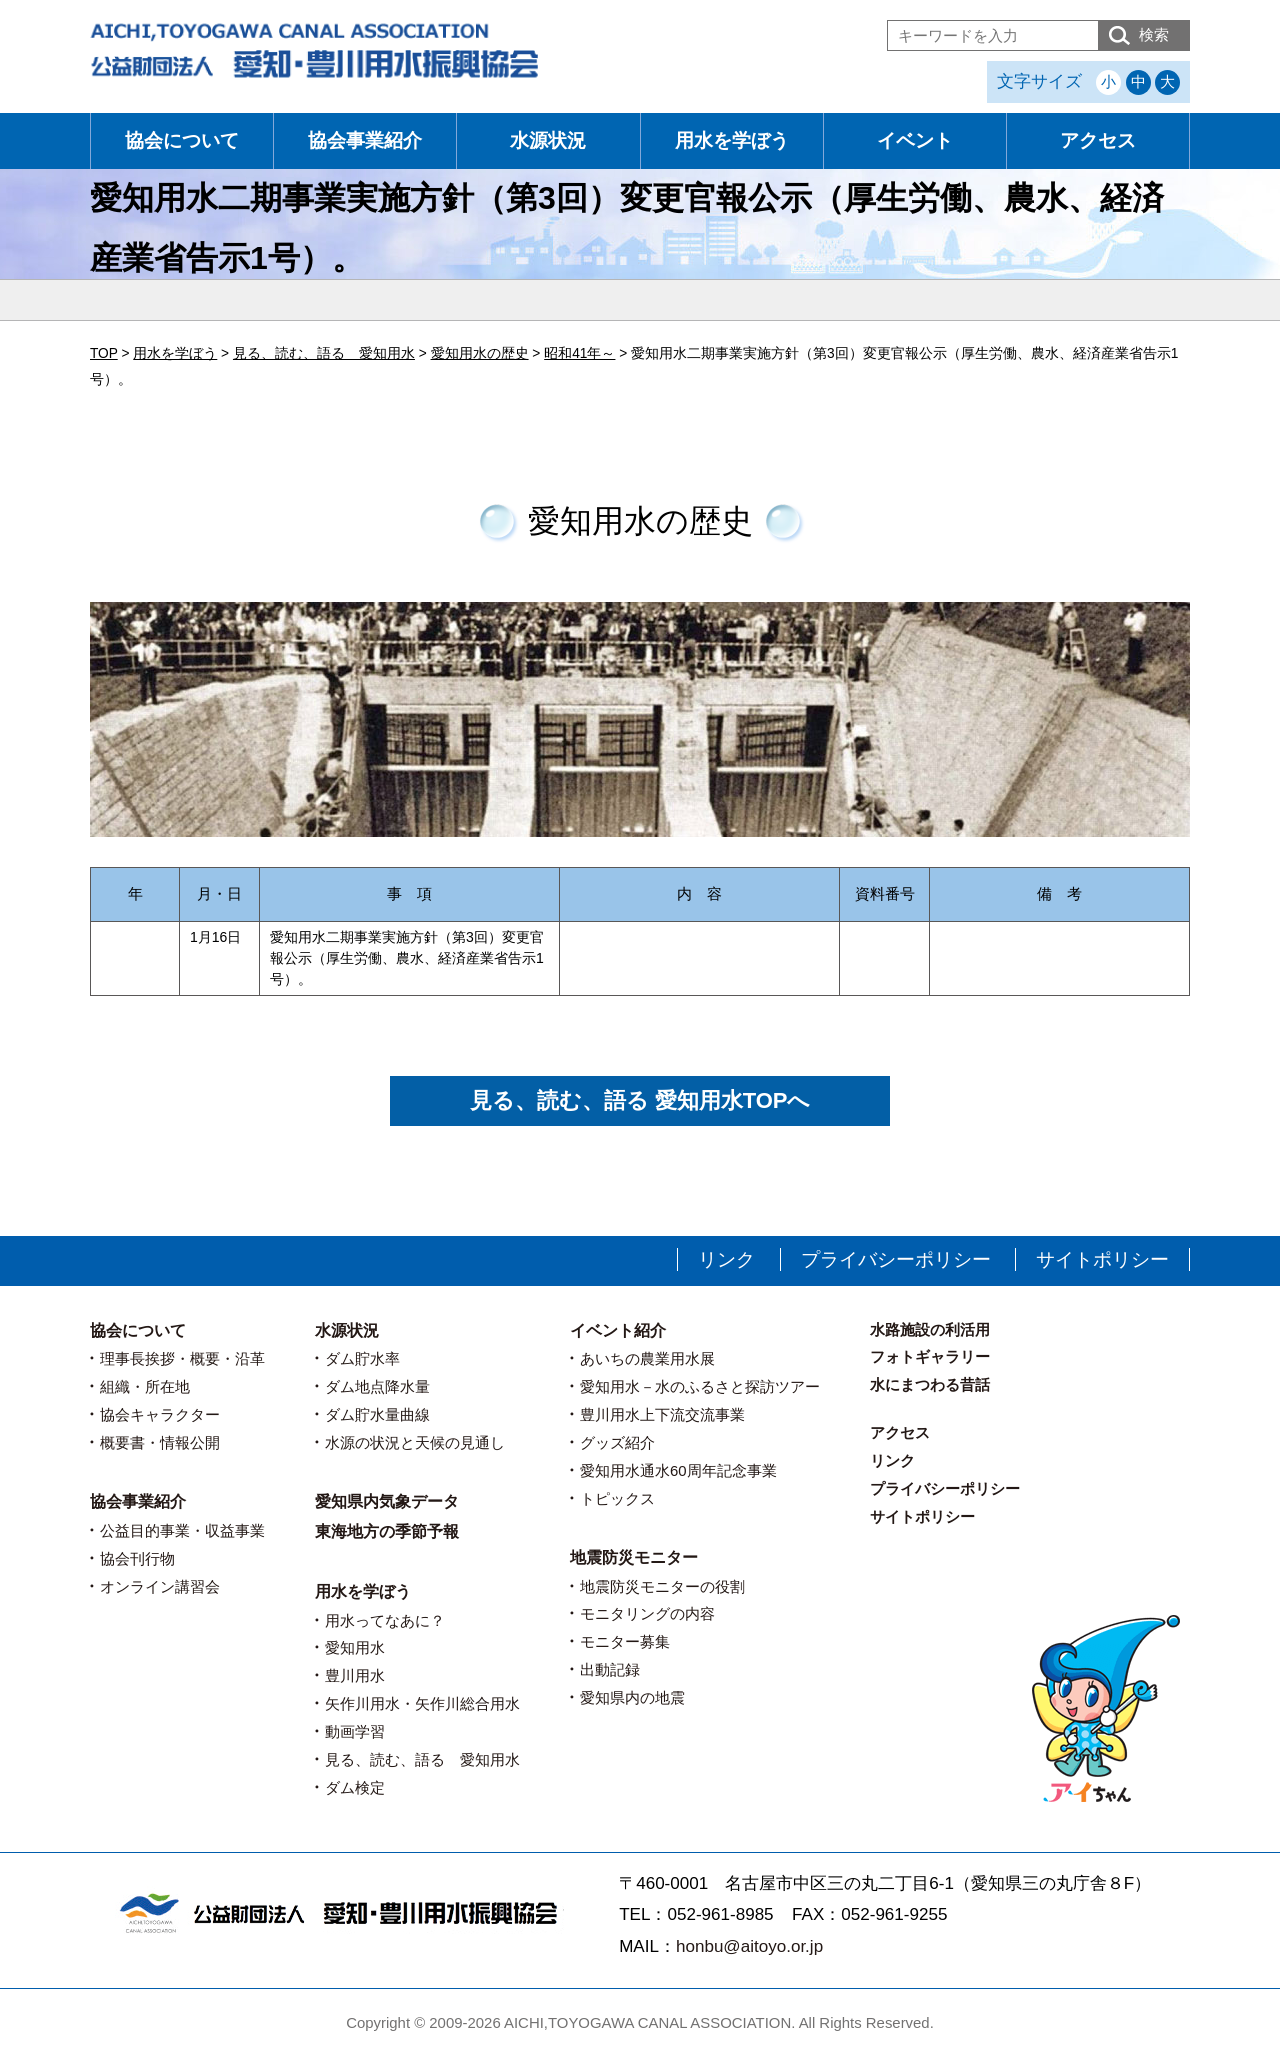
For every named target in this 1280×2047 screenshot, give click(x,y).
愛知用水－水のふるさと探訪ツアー (700, 1386)
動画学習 (355, 1731)
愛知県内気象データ (387, 1501)
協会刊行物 (137, 1558)
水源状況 (548, 140)
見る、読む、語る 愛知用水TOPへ (640, 1100)
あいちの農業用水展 (647, 1358)
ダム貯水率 (362, 1358)
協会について (182, 140)
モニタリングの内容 (647, 1613)
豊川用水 (355, 1675)
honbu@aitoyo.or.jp (749, 1946)
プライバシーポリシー (896, 1259)
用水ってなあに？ (385, 1620)
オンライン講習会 (160, 1586)
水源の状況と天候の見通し (415, 1442)
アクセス (1098, 140)
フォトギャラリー (930, 1356)
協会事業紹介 (365, 140)
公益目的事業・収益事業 (182, 1530)
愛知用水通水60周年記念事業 (678, 1470)
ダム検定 (355, 1787)
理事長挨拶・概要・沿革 (182, 1358)
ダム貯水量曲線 (377, 1414)
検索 (1154, 34)
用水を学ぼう (732, 140)
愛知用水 (355, 1647)
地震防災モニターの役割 (662, 1586)
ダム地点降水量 (377, 1386)
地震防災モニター (634, 1557)
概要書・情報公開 (160, 1442)
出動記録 (610, 1669)
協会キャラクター (160, 1414)
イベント (915, 140)
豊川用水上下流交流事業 (662, 1414)
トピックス (617, 1498)
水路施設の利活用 (930, 1329)
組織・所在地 (145, 1386)
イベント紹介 (618, 1330)
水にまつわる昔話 (930, 1384)
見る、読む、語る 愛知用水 (422, 1759)
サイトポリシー (1102, 1259)
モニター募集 (625, 1641)
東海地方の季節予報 (387, 1531)
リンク (726, 1259)
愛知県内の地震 (632, 1697)
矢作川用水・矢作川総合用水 (422, 1703)
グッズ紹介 (617, 1442)
